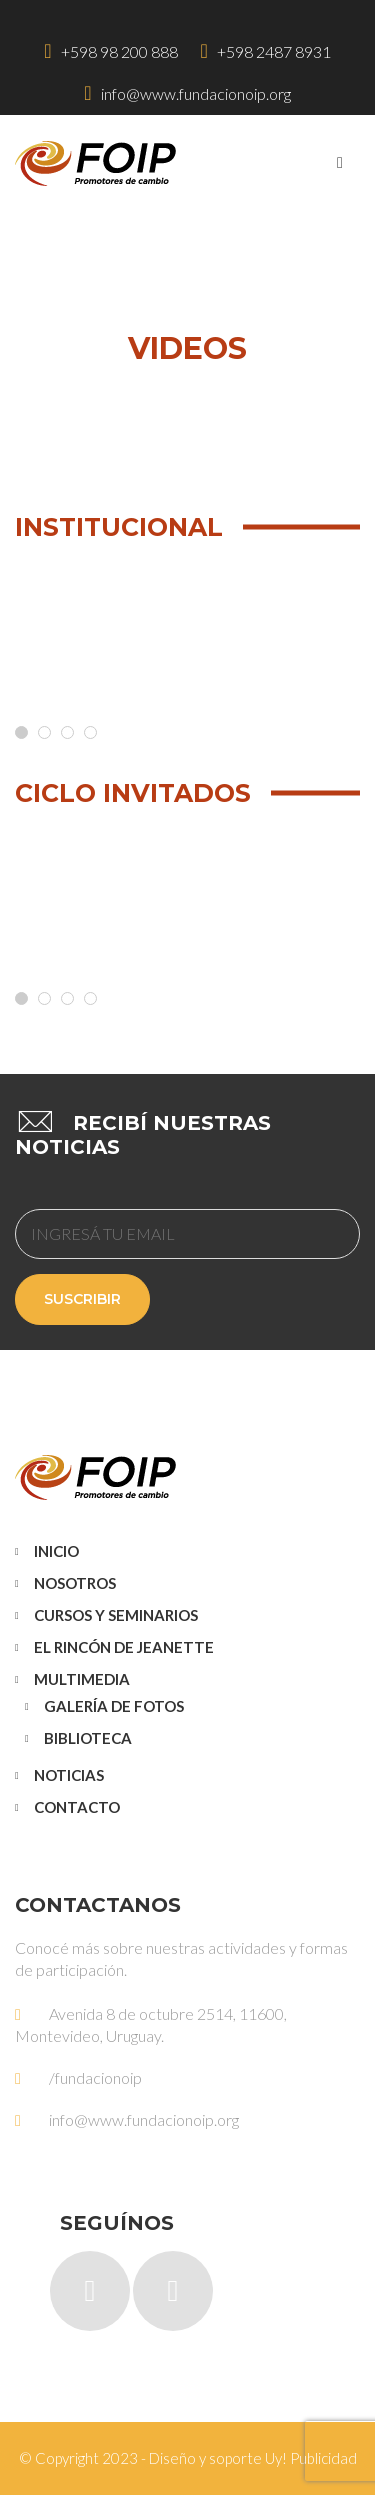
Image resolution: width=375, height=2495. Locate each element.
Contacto (77, 1807)
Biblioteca (88, 1738)
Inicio (56, 1551)
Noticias (69, 1775)
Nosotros (75, 1583)
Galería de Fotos (114, 1706)
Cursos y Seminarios (116, 1615)
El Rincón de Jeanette (124, 1647)
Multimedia (82, 1679)
